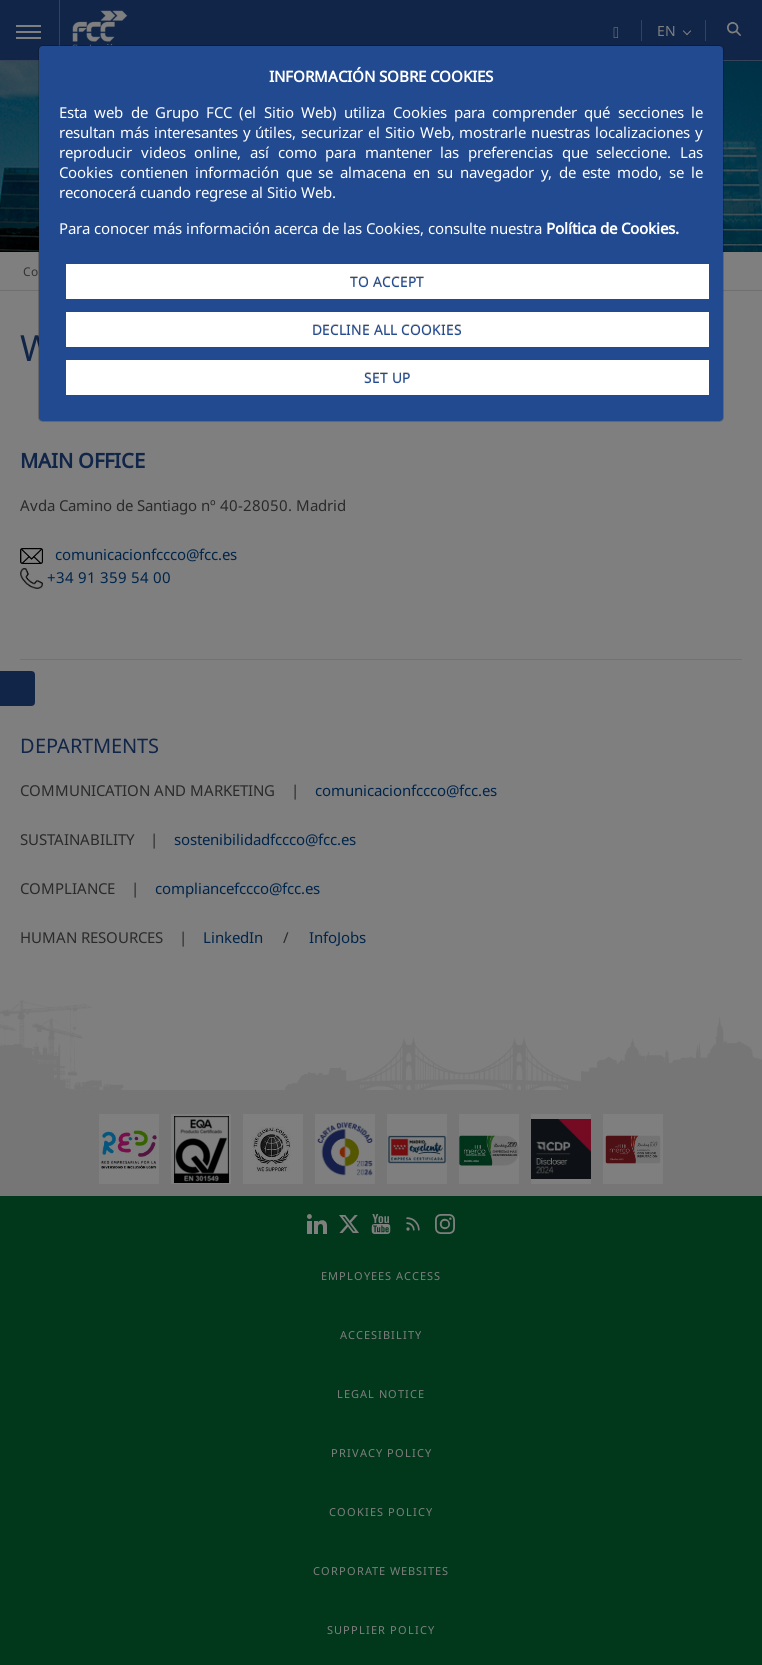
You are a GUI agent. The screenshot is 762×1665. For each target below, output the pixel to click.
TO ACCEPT (387, 281)
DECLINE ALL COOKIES (387, 329)
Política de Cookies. (612, 228)
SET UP (387, 377)
